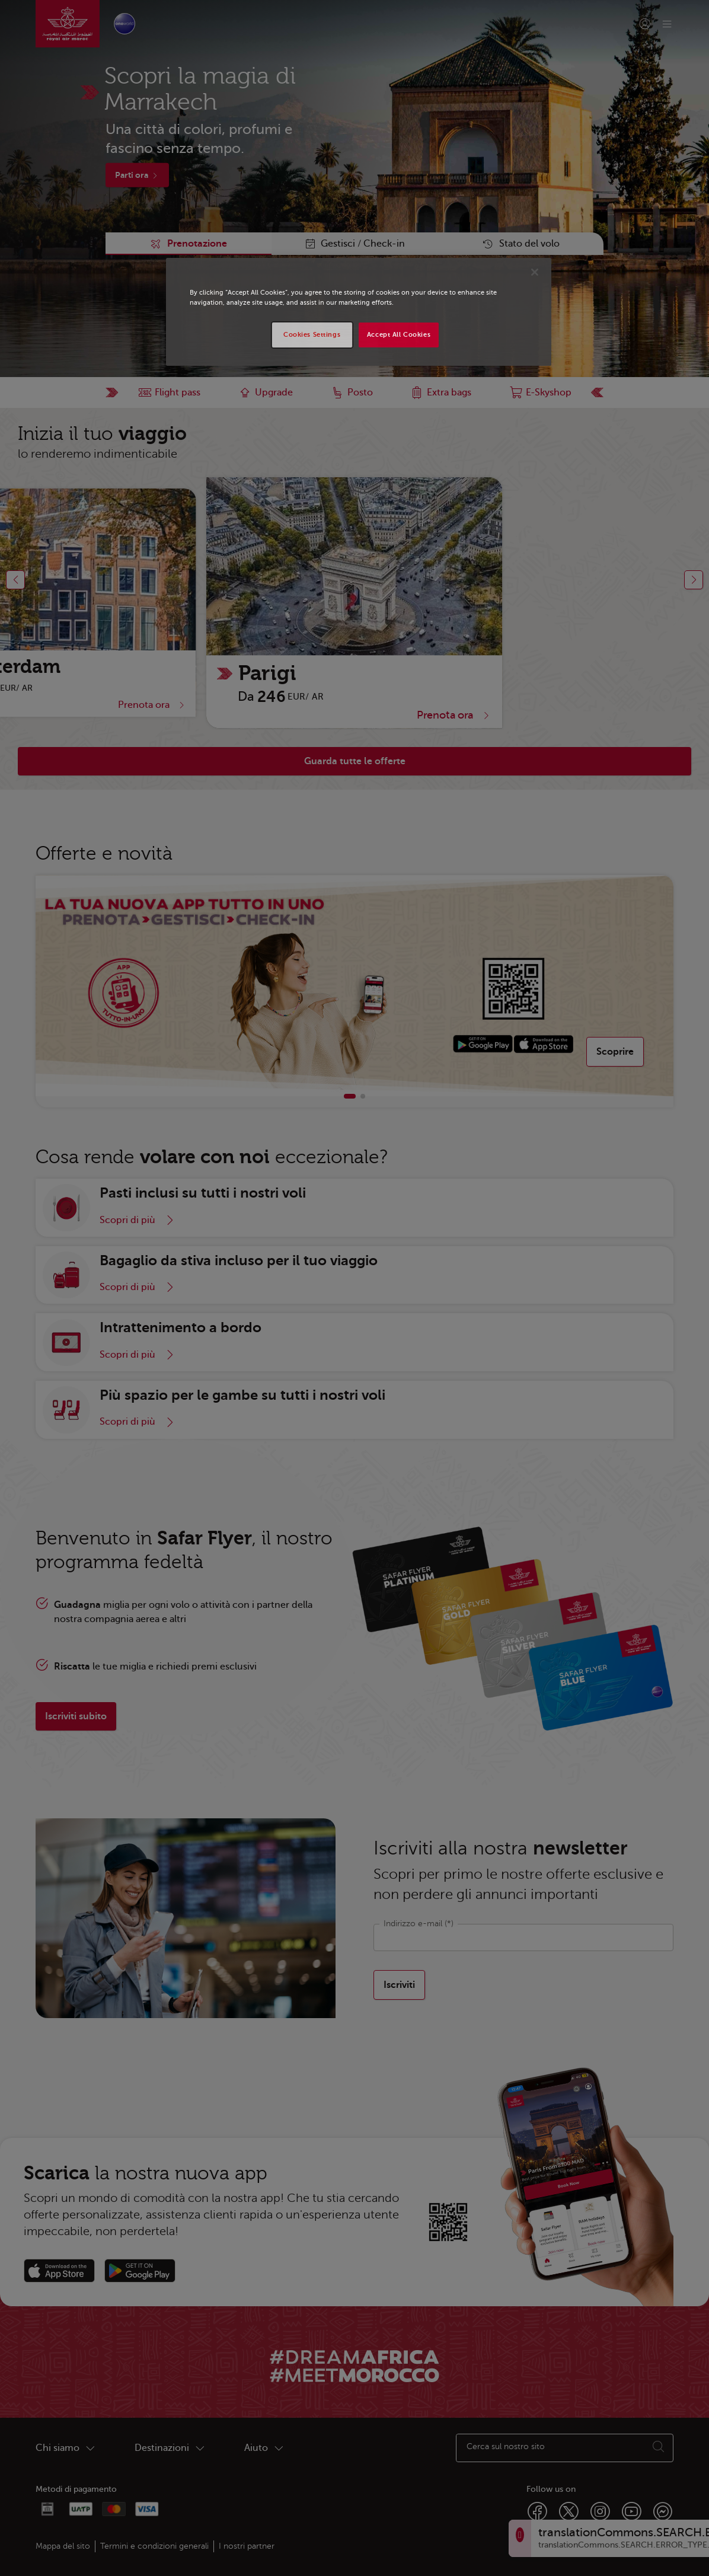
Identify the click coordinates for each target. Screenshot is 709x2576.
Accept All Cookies (398, 335)
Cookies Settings (311, 335)
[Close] (535, 272)
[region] (358, 312)
